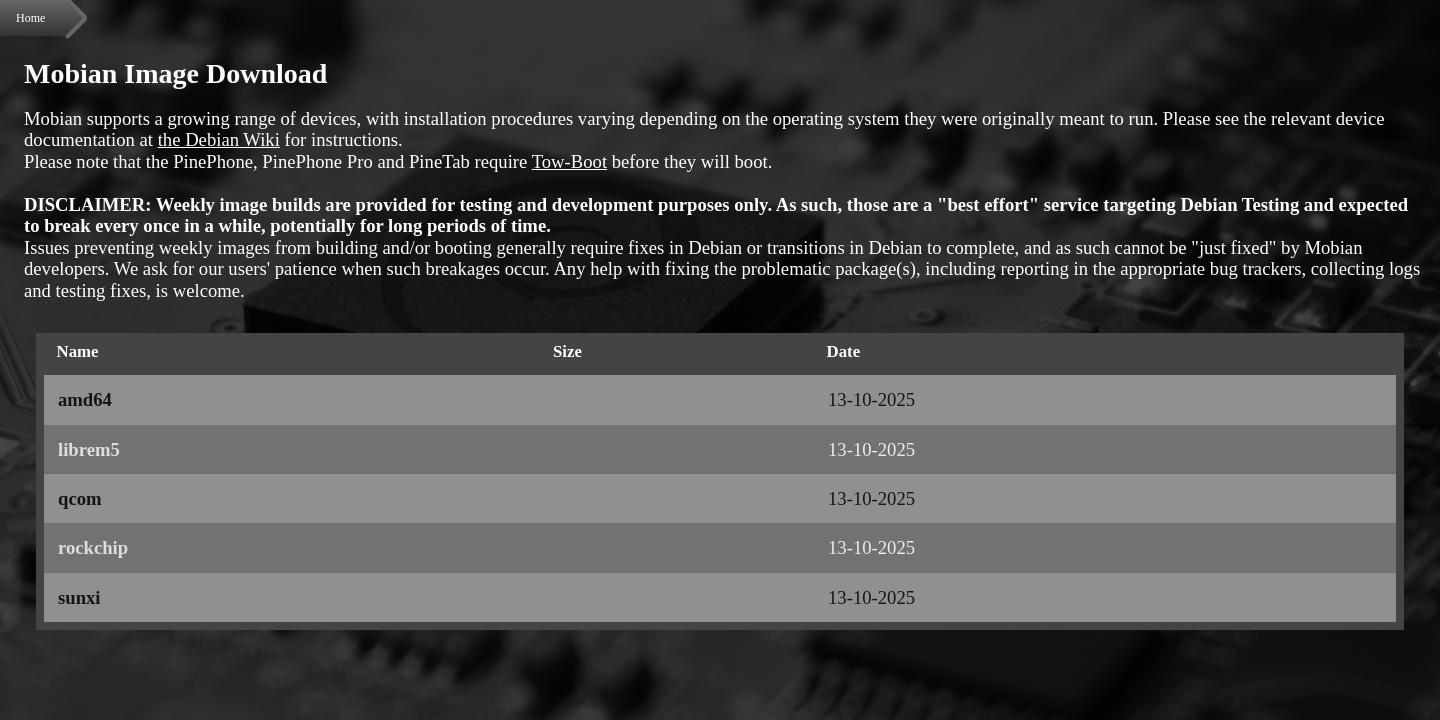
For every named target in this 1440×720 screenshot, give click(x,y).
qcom (80, 498)
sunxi (79, 597)
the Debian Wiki (219, 139)
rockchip (93, 547)
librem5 (89, 449)
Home (30, 18)
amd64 (85, 399)
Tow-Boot (569, 161)
